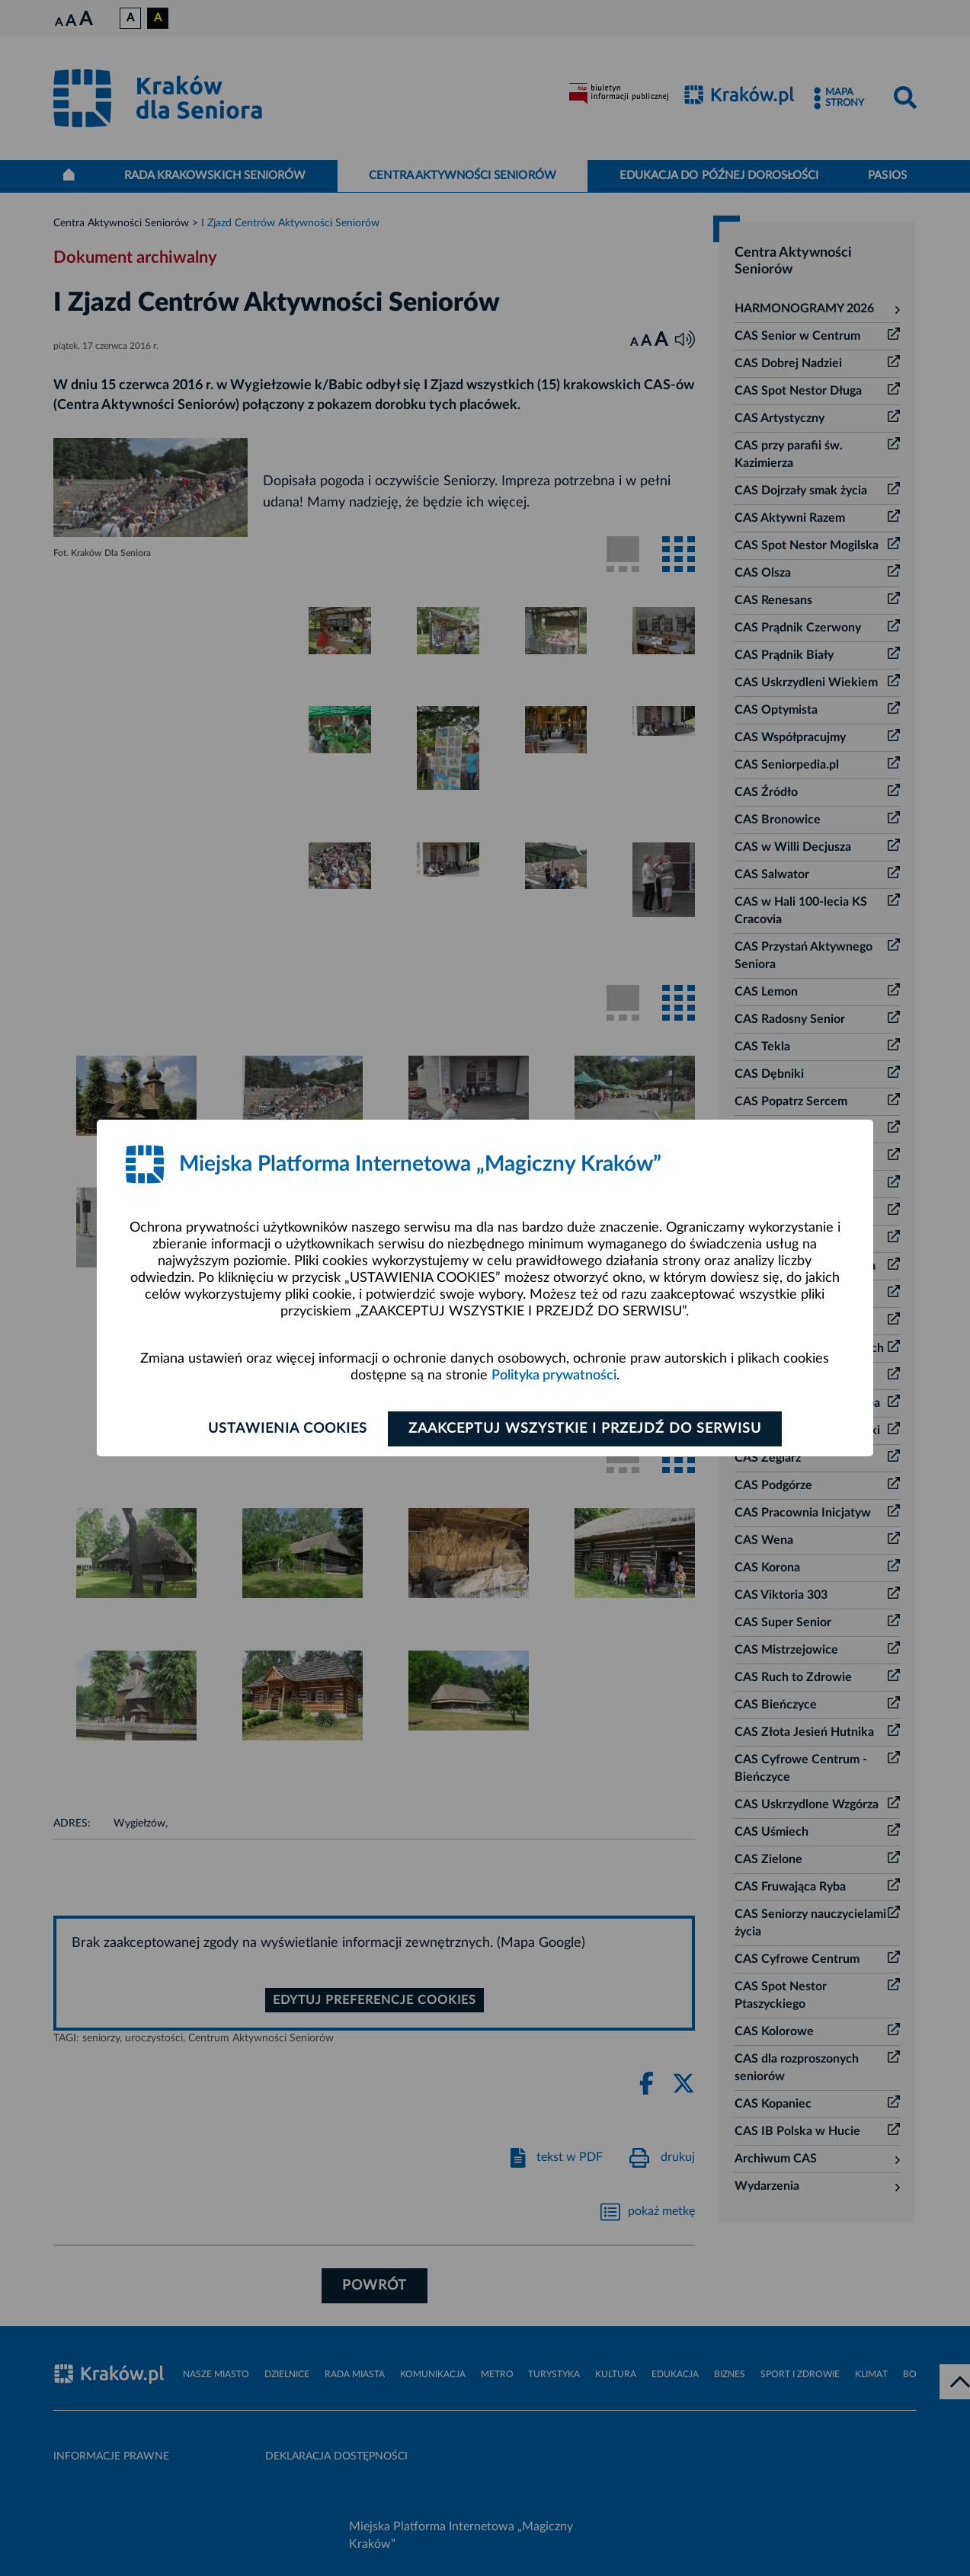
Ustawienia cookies (287, 1429)
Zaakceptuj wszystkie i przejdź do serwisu (584, 1429)
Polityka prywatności (553, 1375)
